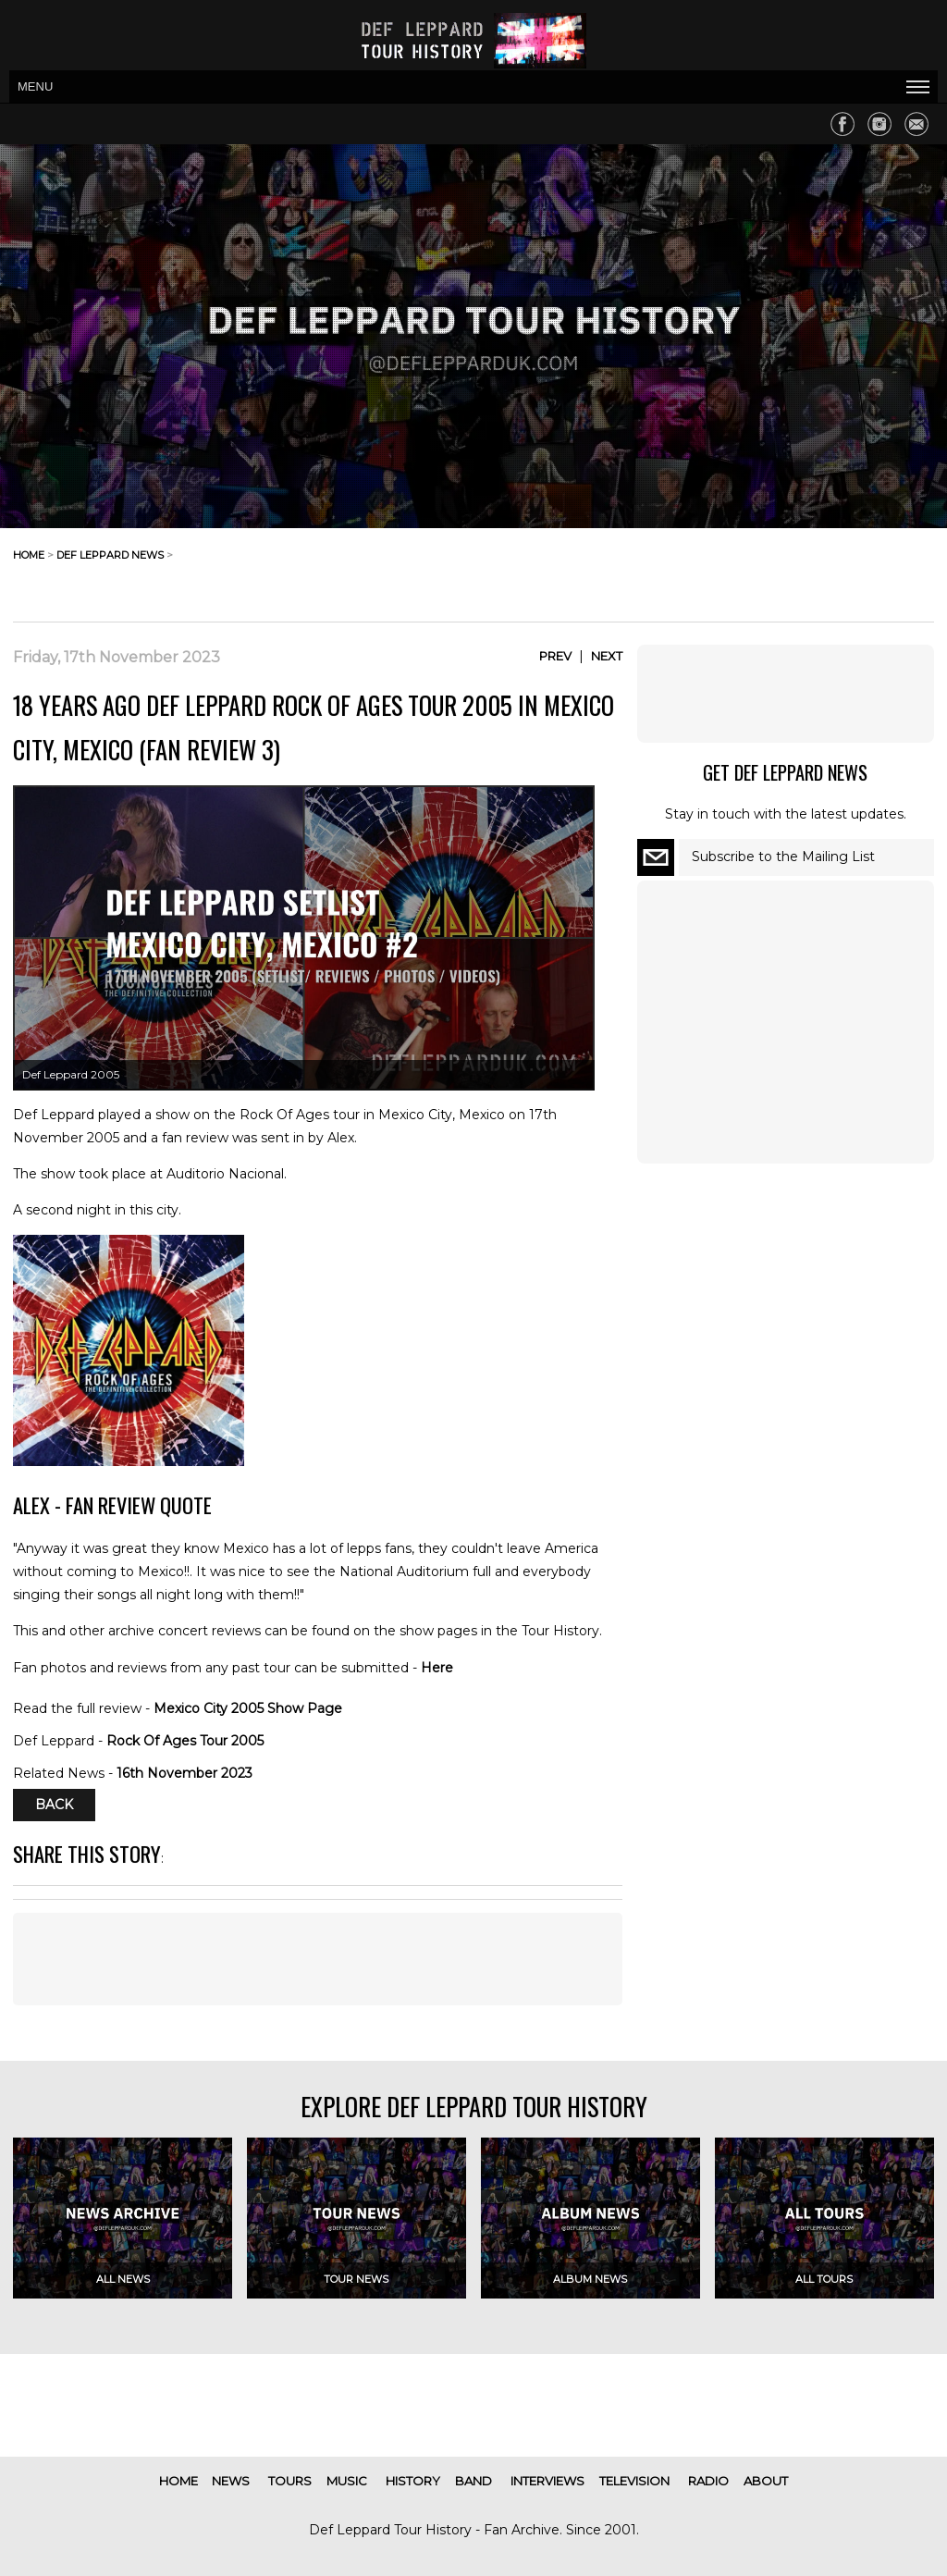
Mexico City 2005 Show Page (248, 1708)
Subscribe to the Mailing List (783, 856)
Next (606, 655)
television (634, 2480)
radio (708, 2480)
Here (437, 1667)
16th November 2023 (184, 1773)
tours (290, 2480)
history (413, 2480)
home (28, 554)
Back (54, 1805)
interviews (547, 2480)
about (766, 2480)
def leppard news (110, 554)
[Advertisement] (786, 570)
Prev (555, 655)
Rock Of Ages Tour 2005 (185, 1740)
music (346, 2480)
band (473, 2480)
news (231, 2480)
